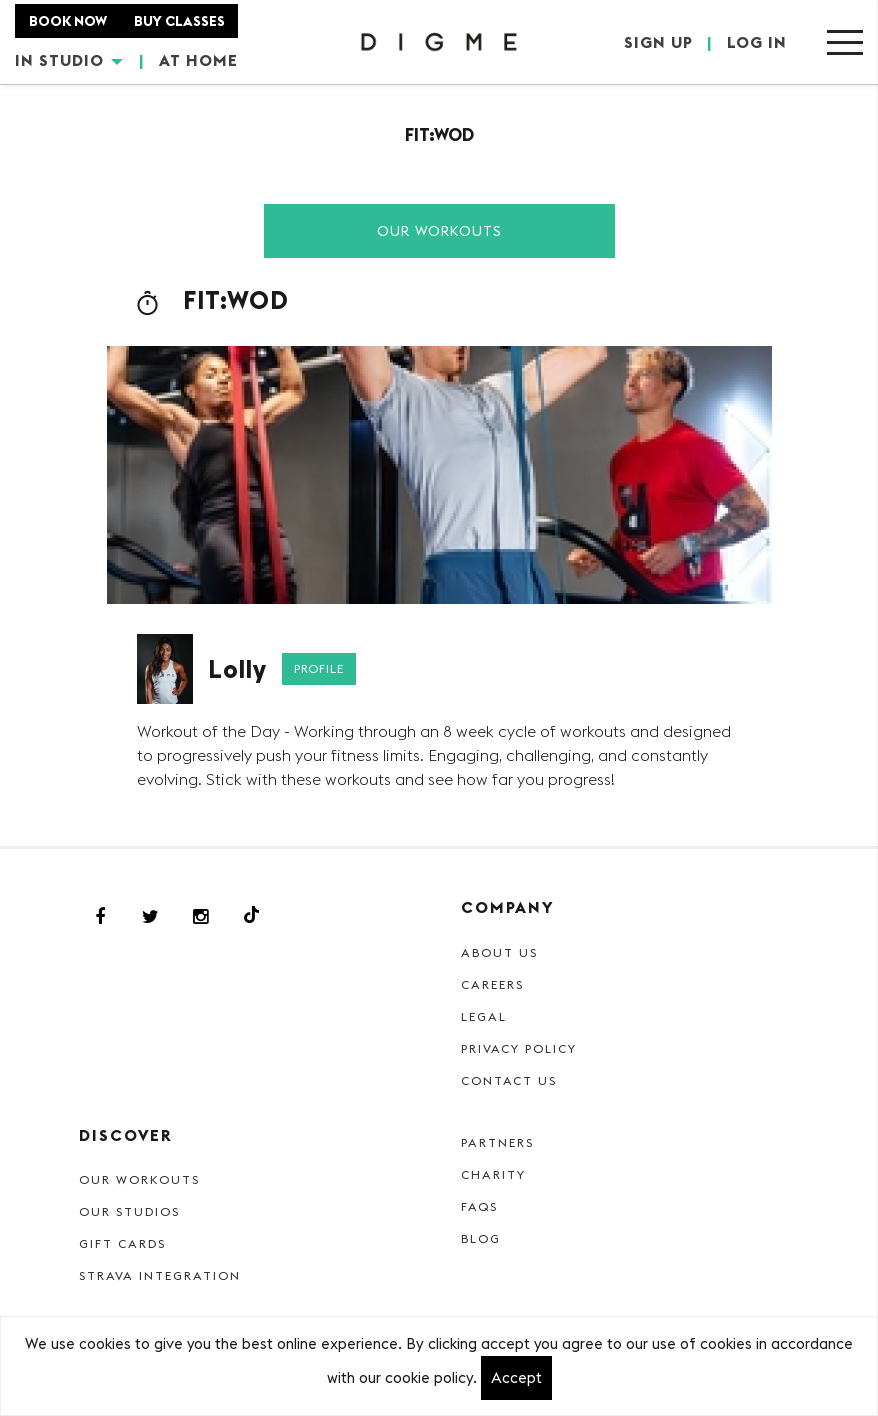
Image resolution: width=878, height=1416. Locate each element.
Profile (319, 668)
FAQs (479, 1206)
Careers (492, 984)
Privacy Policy (519, 1048)
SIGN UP (658, 42)
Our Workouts (439, 231)
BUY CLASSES (179, 21)
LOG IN (757, 42)
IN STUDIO (69, 60)
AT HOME (198, 60)
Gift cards (122, 1243)
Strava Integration (160, 1275)
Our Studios (129, 1211)
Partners (497, 1142)
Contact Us (509, 1080)
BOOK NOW (68, 21)
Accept (516, 1377)
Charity (493, 1174)
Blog (481, 1238)
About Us (499, 952)
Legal (484, 1016)
